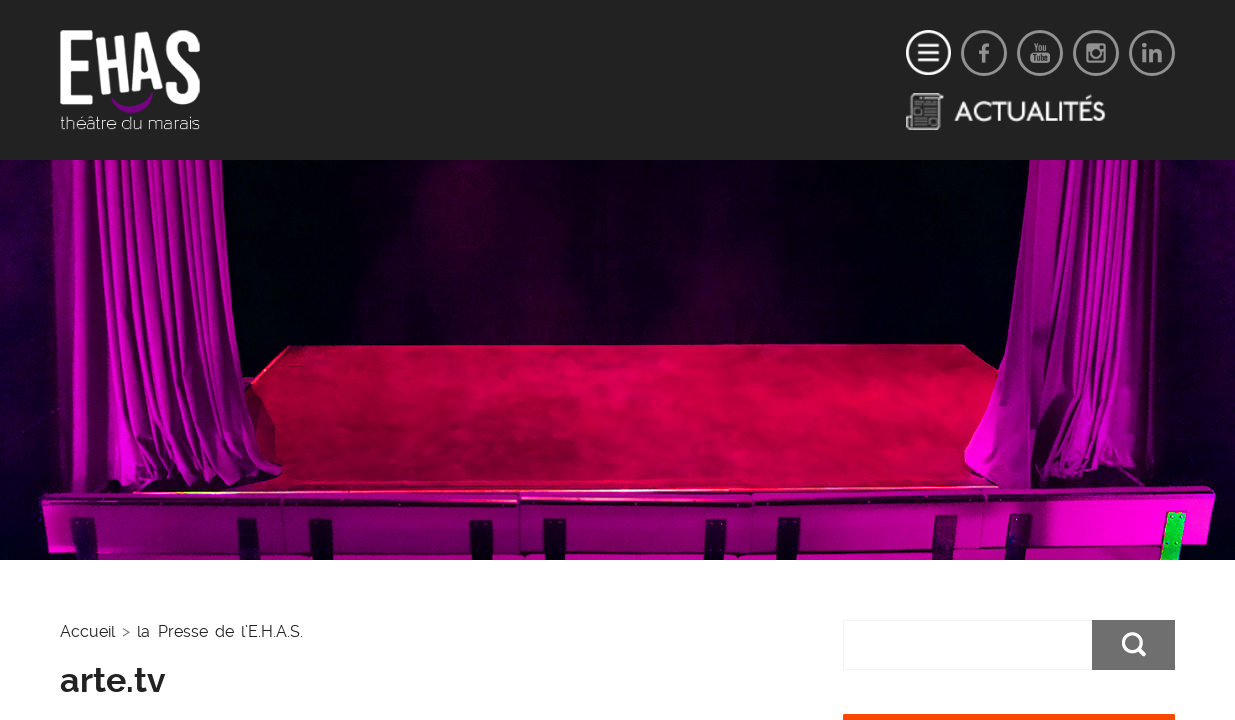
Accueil (87, 631)
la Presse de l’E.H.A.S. (220, 631)
